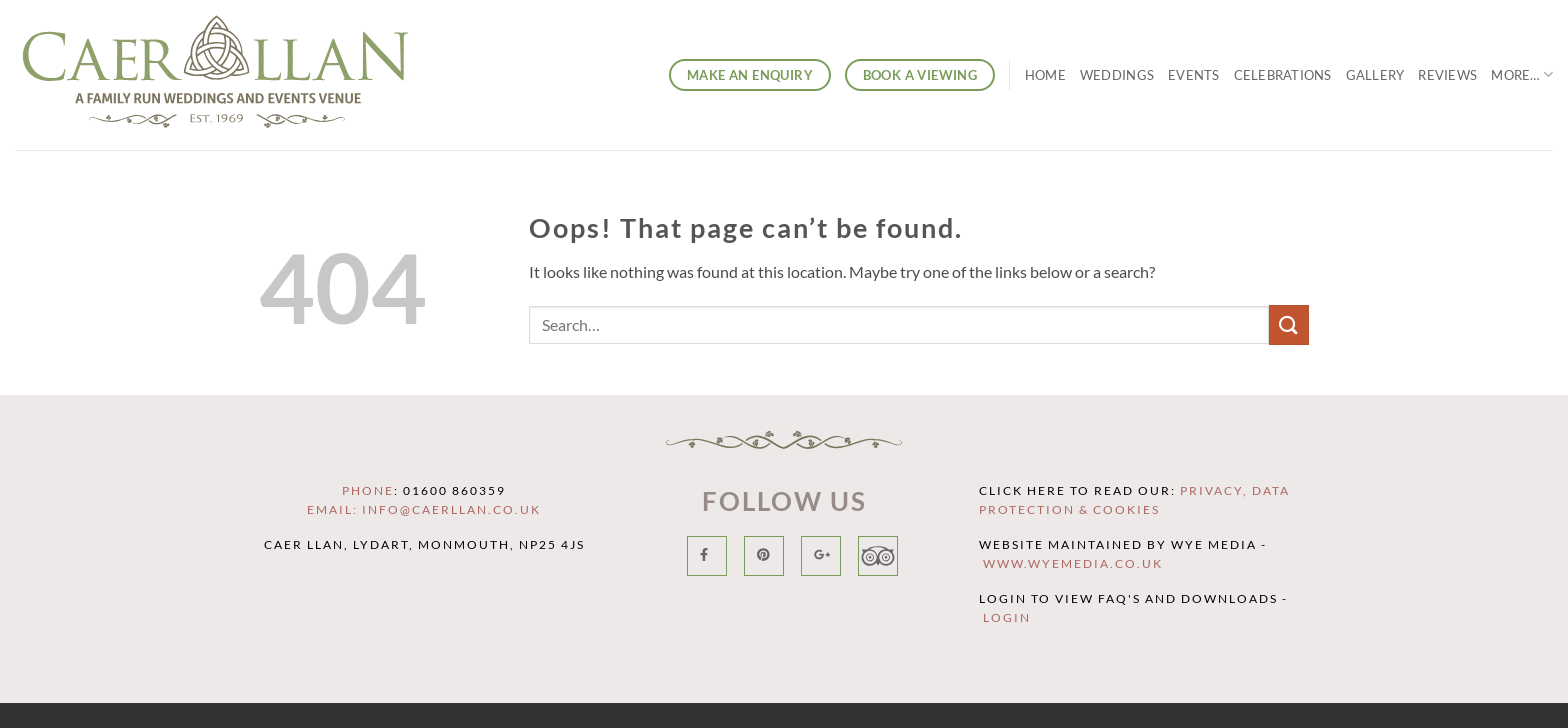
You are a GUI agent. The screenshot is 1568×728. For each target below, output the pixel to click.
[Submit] (1289, 324)
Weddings (1117, 75)
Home (1045, 75)
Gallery (1375, 75)
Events (1194, 75)
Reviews (1447, 75)
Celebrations (1283, 75)
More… (1522, 74)
